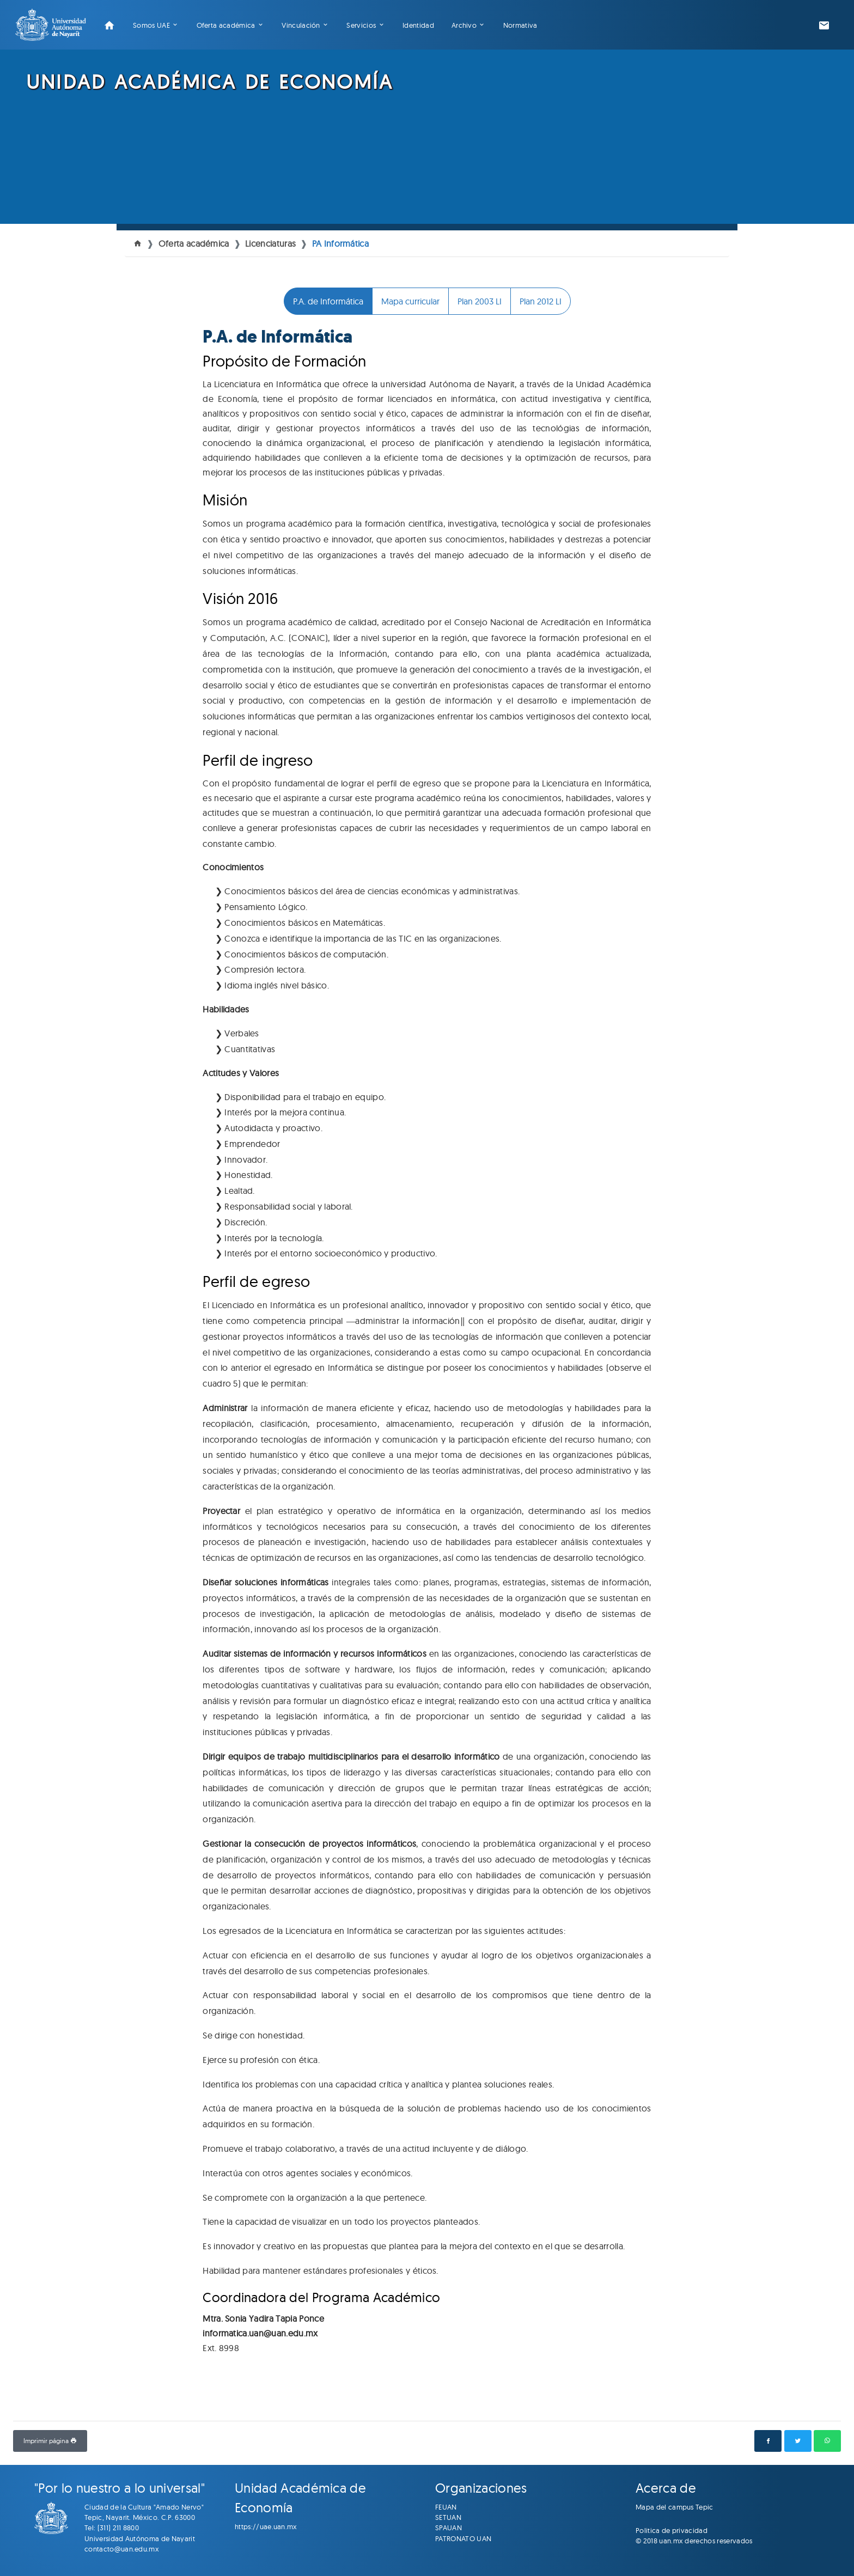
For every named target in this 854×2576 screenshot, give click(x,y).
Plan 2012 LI (541, 301)
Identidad (418, 25)
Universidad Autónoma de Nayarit (139, 2538)
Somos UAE (151, 25)
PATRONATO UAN (463, 2538)
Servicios (361, 25)
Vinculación (301, 25)
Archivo (464, 25)
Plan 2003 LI (479, 301)
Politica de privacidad (671, 2530)
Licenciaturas (270, 243)
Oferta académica (226, 25)
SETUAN (448, 2517)
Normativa (520, 25)
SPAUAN (448, 2527)
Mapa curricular (410, 301)
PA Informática (340, 243)
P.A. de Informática (328, 301)
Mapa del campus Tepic (674, 2506)
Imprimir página (50, 2441)
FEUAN (446, 2506)
